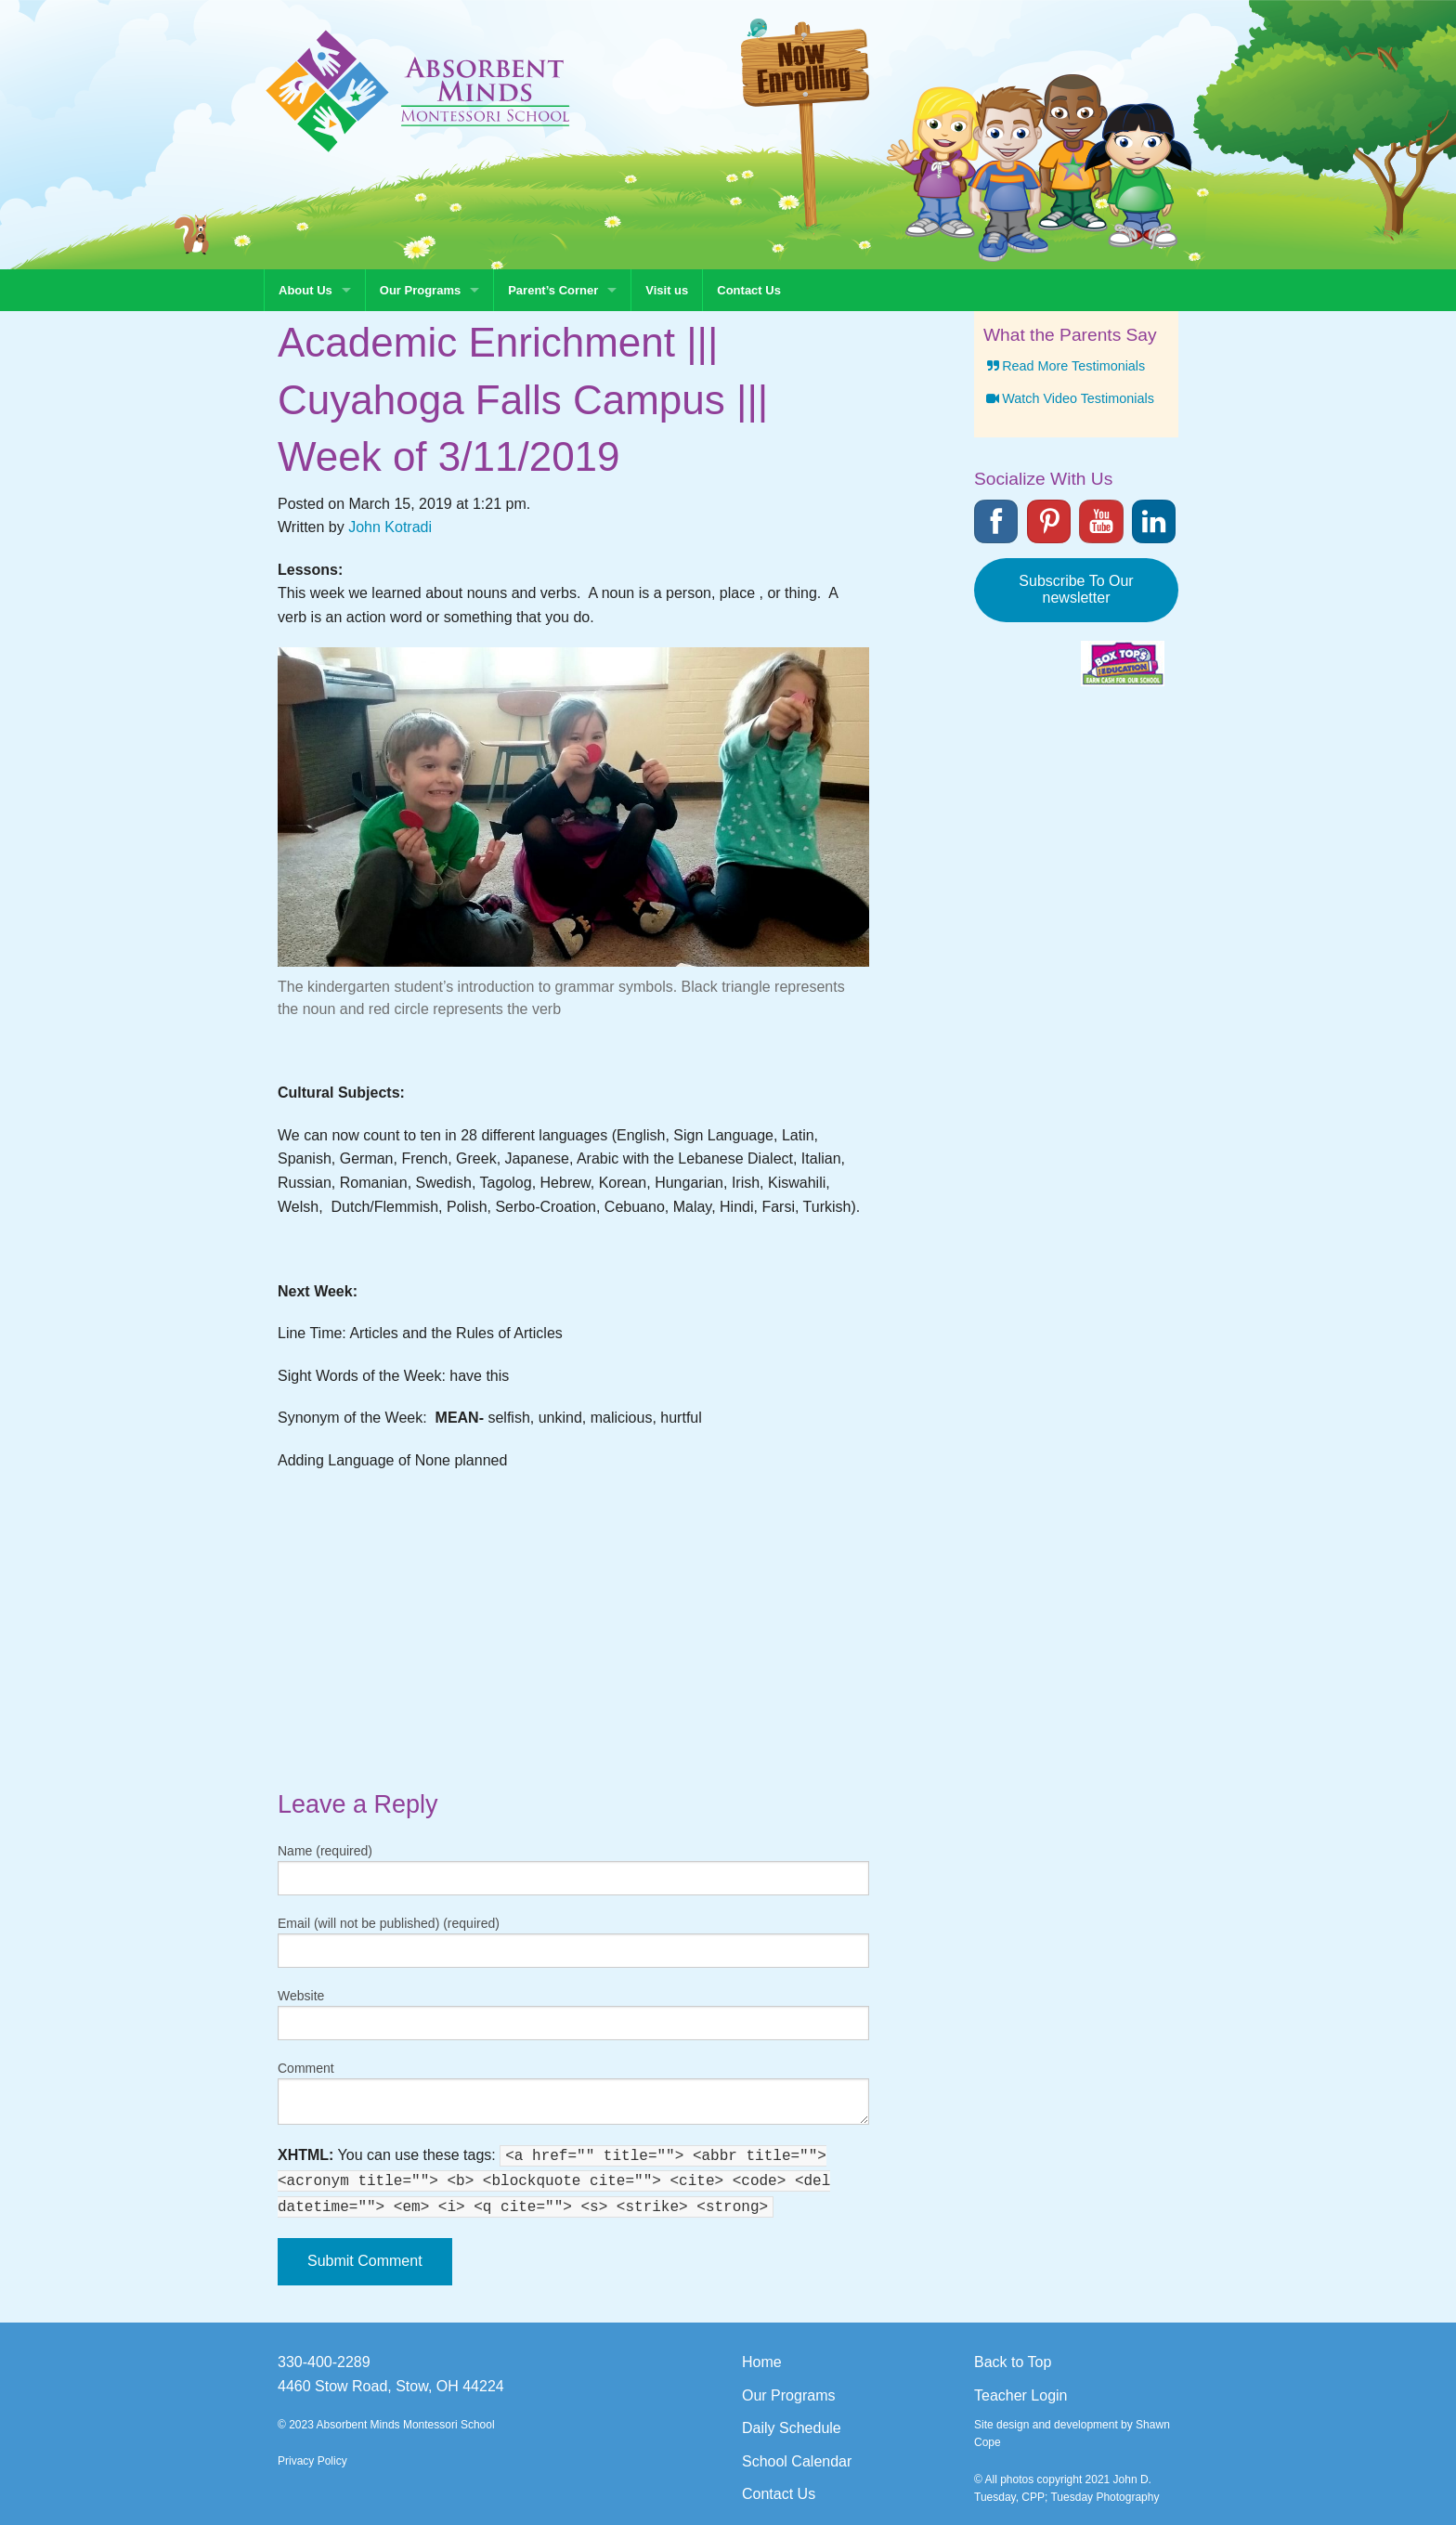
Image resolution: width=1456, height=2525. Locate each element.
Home (762, 2362)
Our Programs (420, 290)
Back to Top (1012, 2362)
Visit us (666, 290)
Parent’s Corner (553, 290)
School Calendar (797, 2461)
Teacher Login (1021, 2395)
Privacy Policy (312, 2460)
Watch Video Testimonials (1068, 398)
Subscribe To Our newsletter (1076, 589)
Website (301, 1995)
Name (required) (325, 1850)
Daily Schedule (791, 2428)
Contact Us (749, 290)
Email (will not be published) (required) (389, 1923)
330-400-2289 (324, 2362)
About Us (305, 290)
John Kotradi (390, 527)
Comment (306, 2068)
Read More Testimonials (1064, 365)
